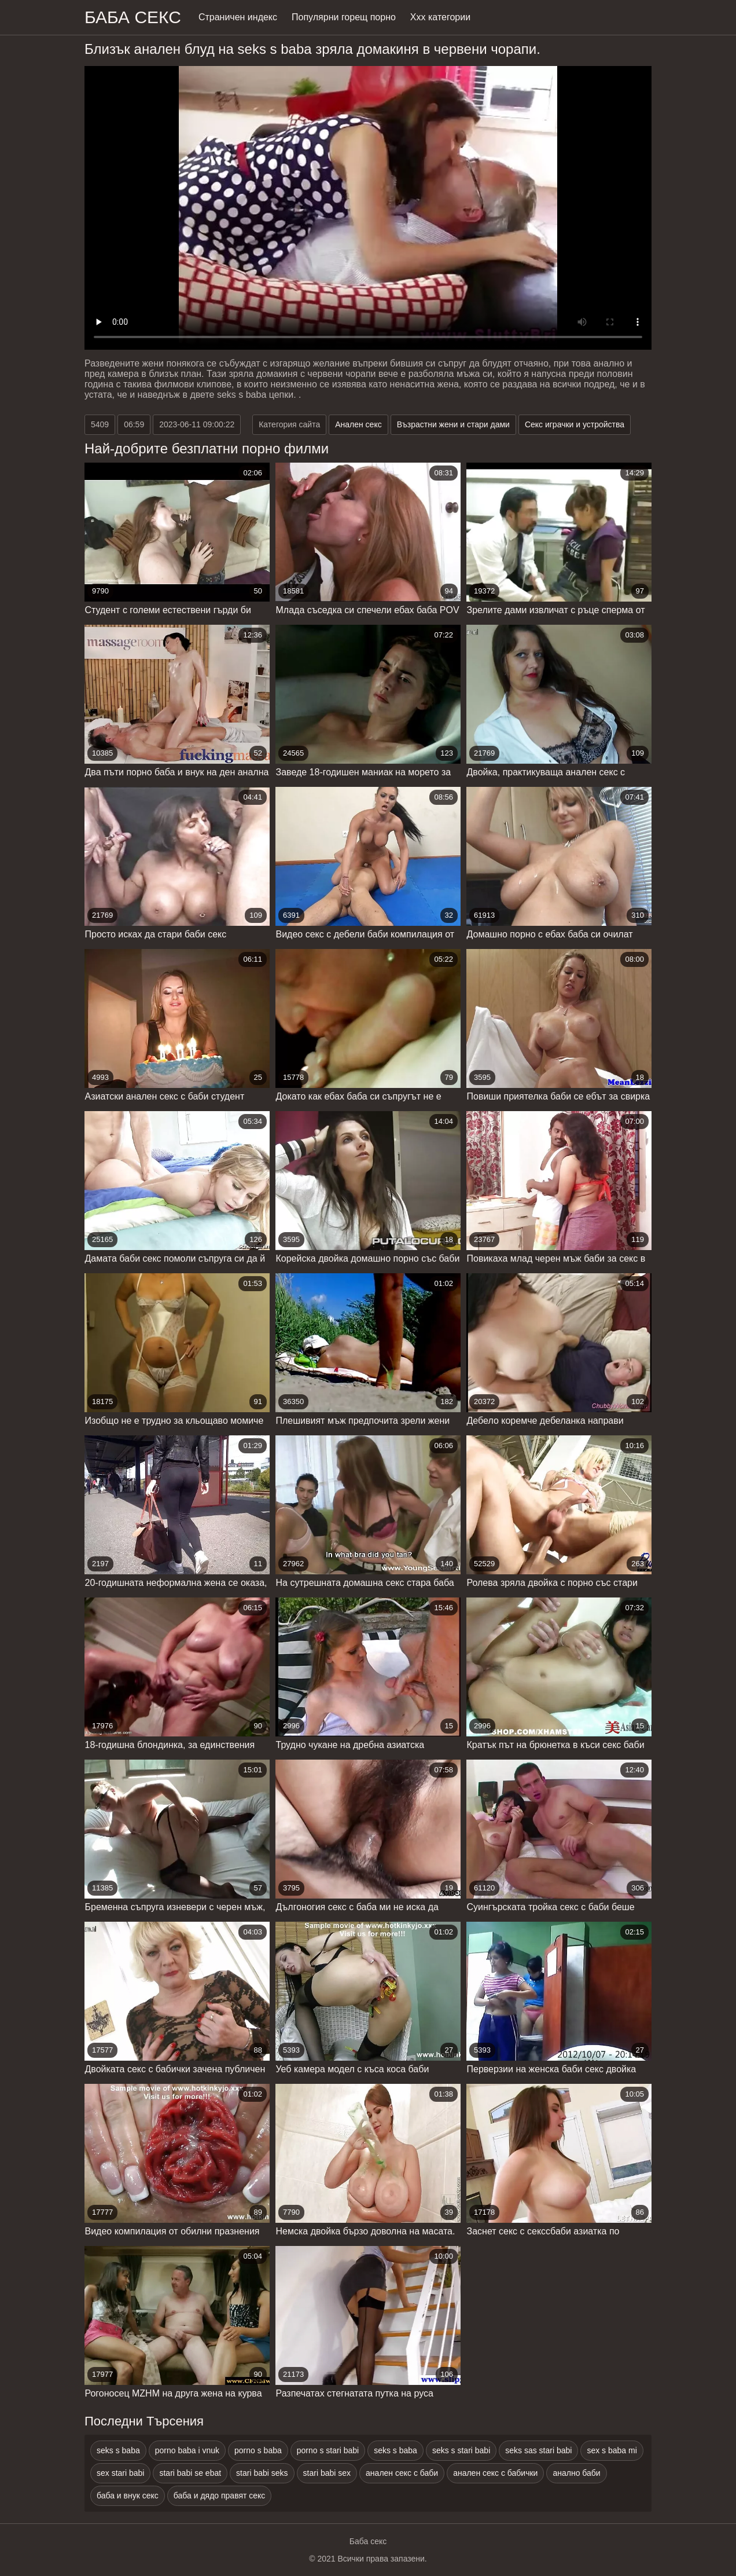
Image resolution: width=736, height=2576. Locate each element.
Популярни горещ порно (344, 17)
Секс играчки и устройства (574, 424)
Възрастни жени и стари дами (453, 424)
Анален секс (358, 424)
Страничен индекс (237, 17)
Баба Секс (132, 17)
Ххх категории (440, 17)
